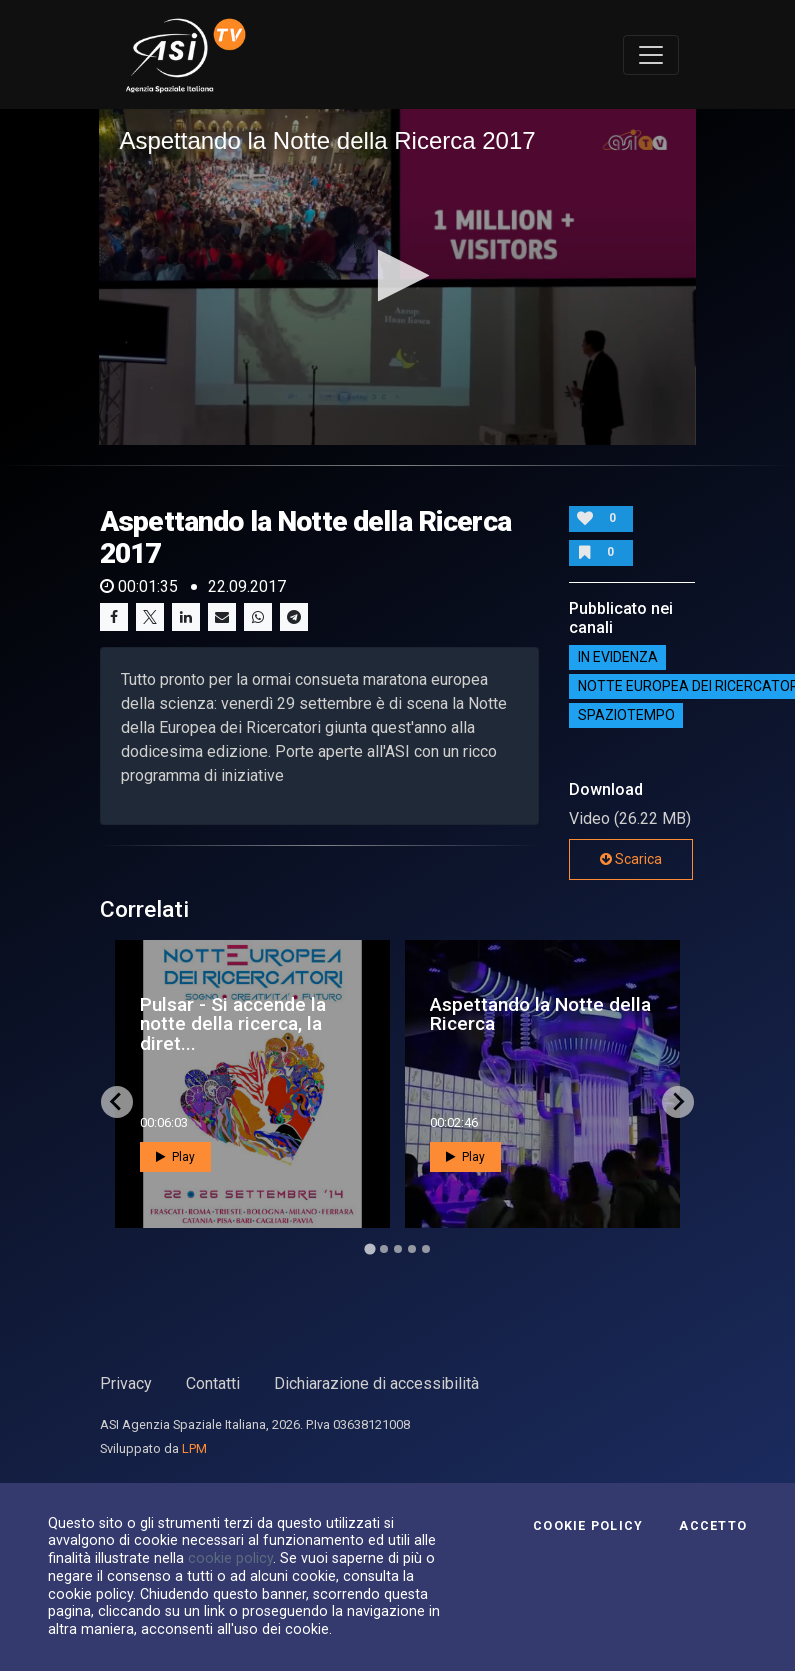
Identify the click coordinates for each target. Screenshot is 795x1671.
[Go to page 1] (369, 1248)
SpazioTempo (626, 715)
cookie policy (230, 1558)
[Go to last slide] (117, 1102)
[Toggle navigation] (651, 55)
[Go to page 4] (412, 1249)
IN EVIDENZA (618, 657)
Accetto (713, 1526)
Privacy (126, 1383)
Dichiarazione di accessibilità (376, 1383)
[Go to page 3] (398, 1249)
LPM (194, 1448)
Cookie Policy (588, 1526)
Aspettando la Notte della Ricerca (540, 1014)
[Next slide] (678, 1102)
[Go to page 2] (384, 1249)
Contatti (213, 1383)
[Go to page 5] (426, 1249)
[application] (397, 276)
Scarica (631, 859)
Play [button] (175, 1157)
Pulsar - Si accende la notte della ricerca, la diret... (233, 1023)
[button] (397, 275)
